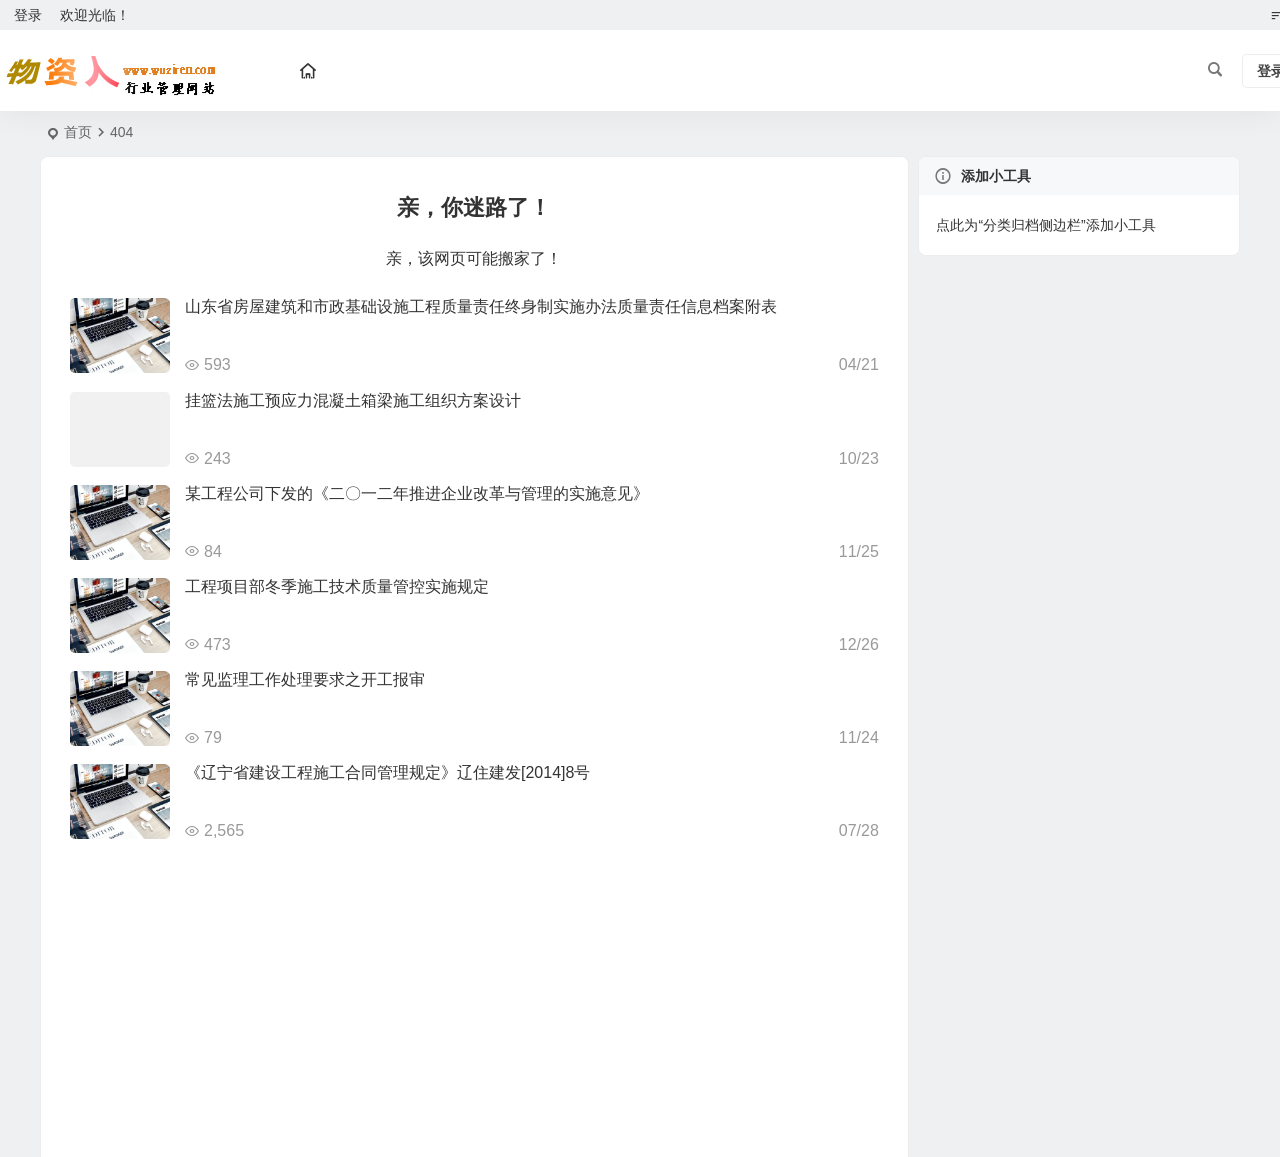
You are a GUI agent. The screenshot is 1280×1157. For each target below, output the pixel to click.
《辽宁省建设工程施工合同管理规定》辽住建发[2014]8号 (387, 772)
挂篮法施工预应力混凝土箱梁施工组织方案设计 (353, 400)
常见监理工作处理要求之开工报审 (305, 679)
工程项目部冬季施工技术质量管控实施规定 (337, 586)
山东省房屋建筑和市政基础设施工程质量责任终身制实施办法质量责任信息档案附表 (481, 306)
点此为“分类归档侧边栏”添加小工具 (1045, 225)
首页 (78, 132)
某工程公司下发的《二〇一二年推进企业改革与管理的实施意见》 (417, 493)
